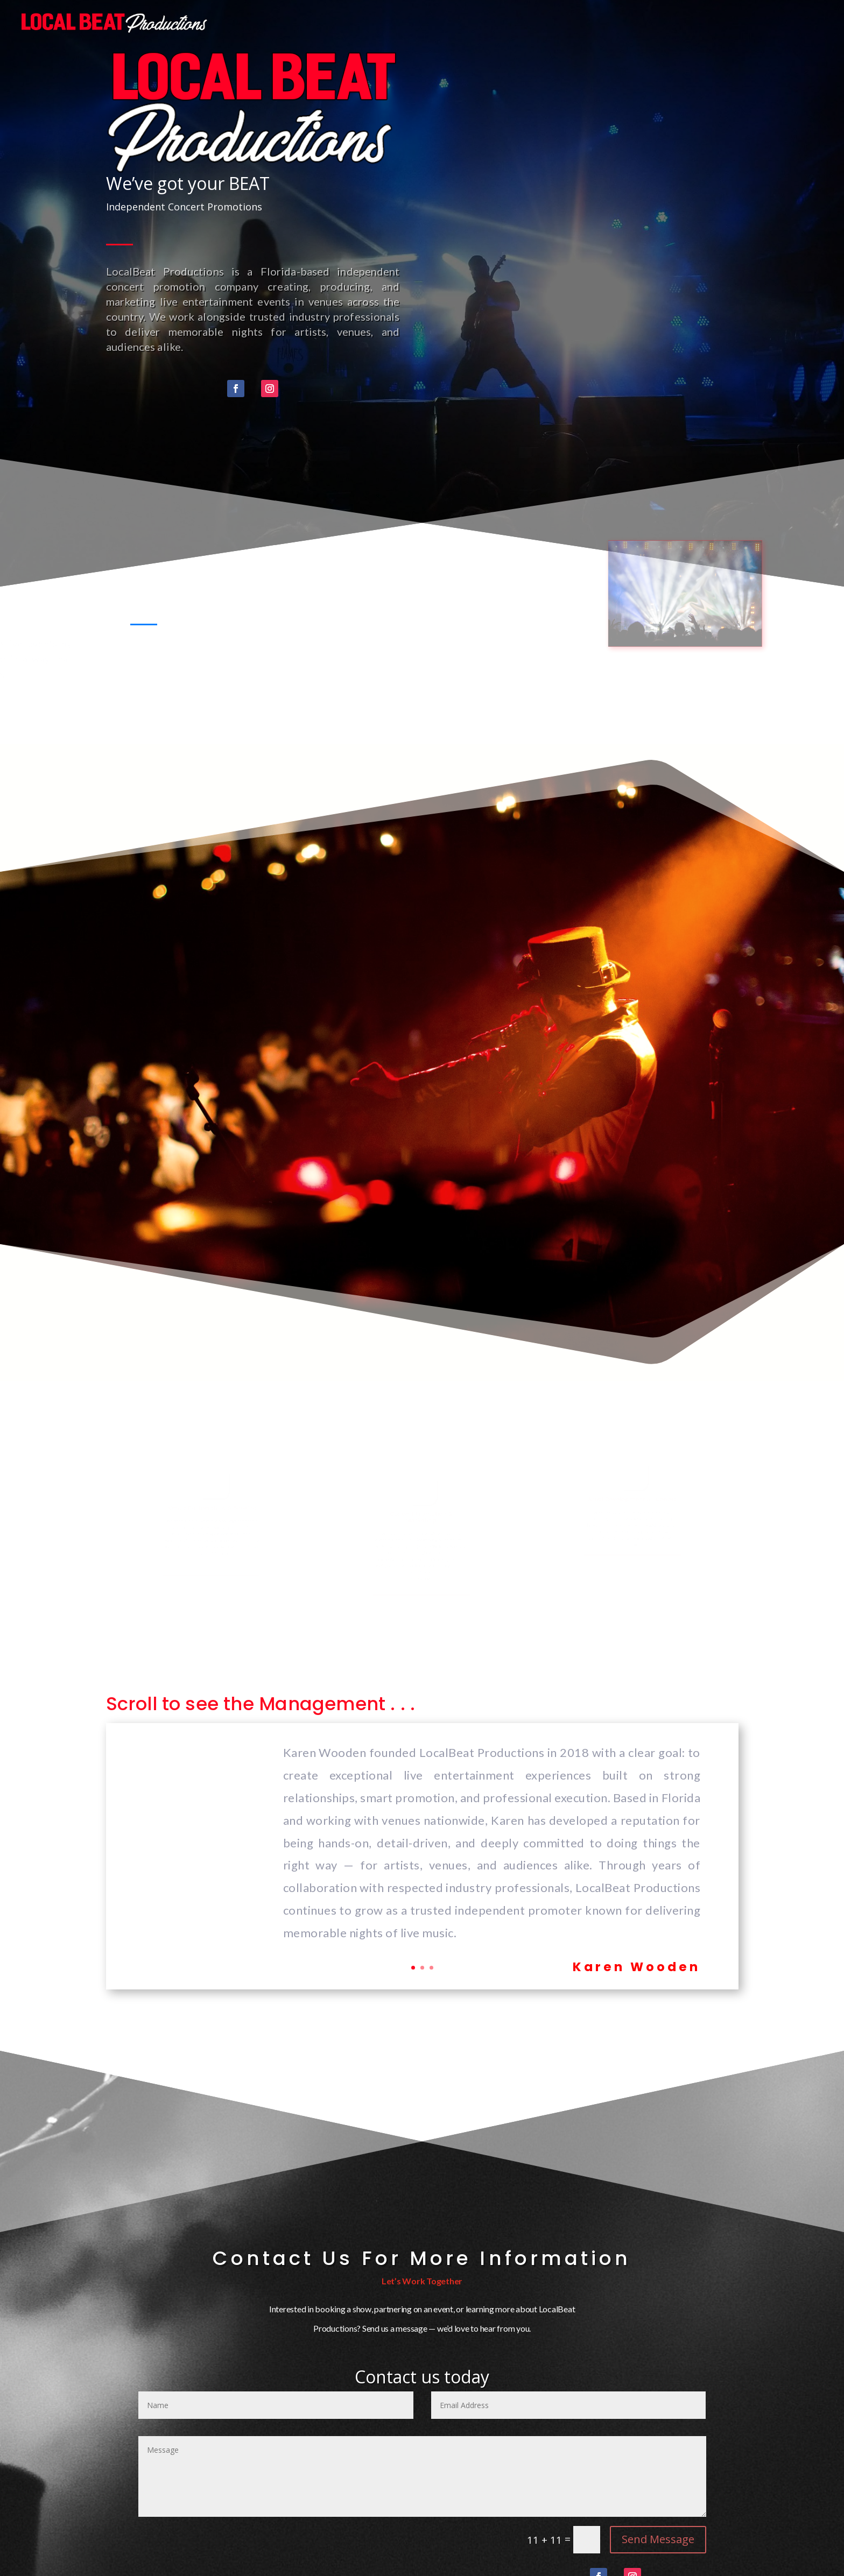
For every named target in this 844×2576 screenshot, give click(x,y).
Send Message (658, 2539)
